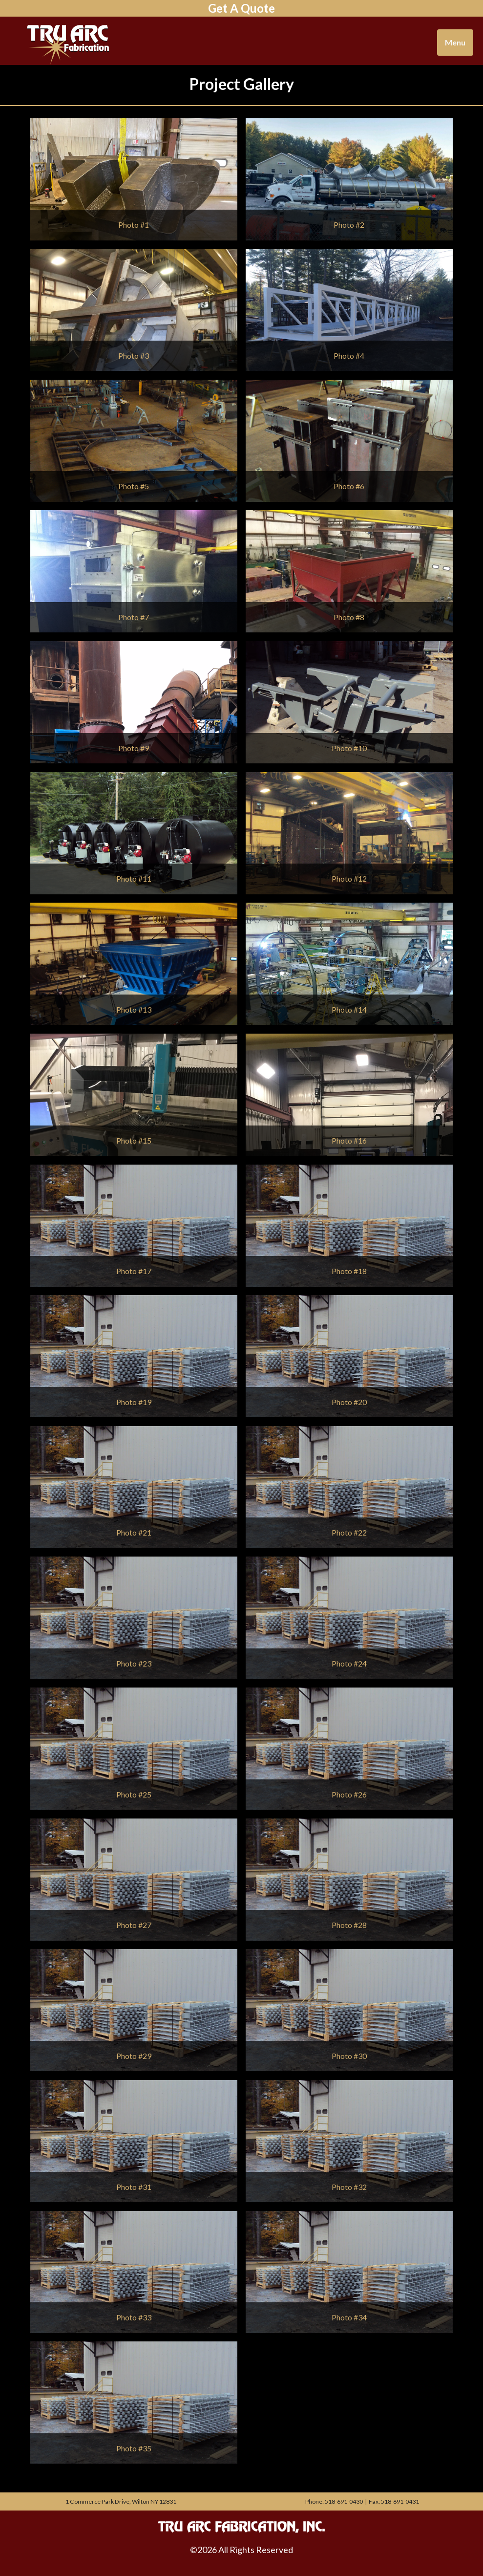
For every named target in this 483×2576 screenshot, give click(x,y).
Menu (455, 42)
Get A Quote (241, 8)
